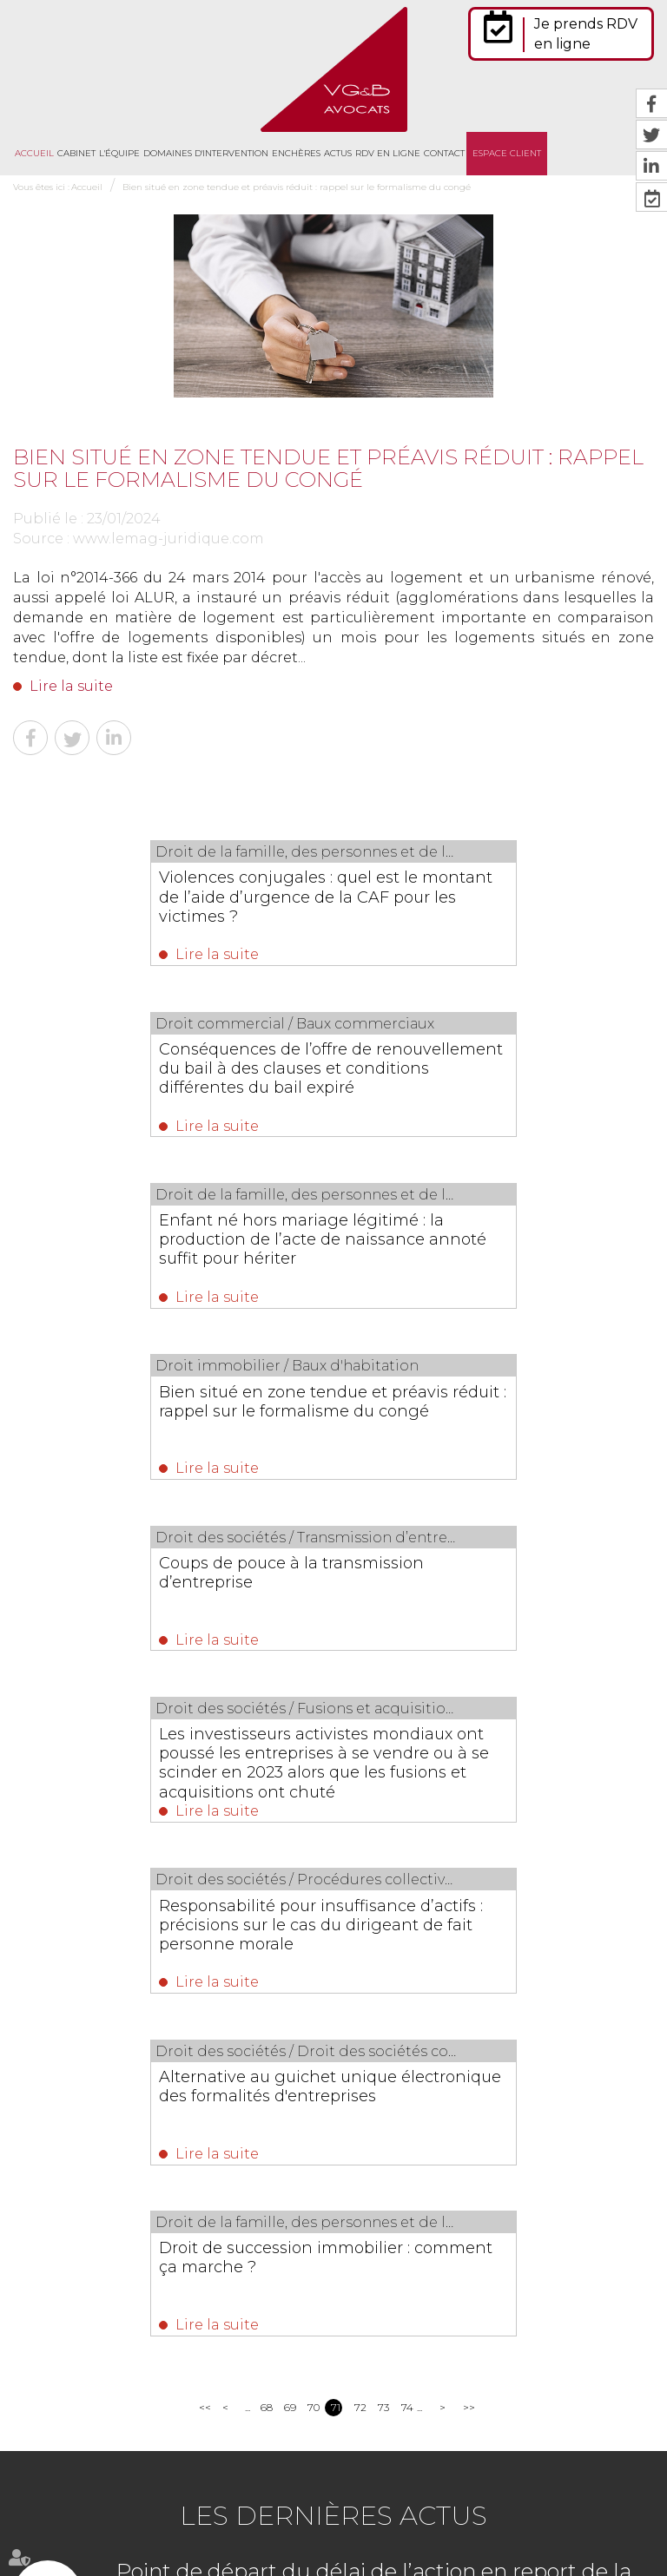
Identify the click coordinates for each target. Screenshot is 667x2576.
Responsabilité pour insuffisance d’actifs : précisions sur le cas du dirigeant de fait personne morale (160, 1427)
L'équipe (119, 153)
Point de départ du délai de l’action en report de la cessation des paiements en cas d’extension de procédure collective (373, 1937)
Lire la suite (71, 686)
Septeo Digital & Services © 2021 (90, 2568)
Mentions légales (580, 2493)
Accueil (34, 153)
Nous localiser (108, 2384)
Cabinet (76, 153)
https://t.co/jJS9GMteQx (418, 2394)
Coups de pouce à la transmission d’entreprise (159, 1241)
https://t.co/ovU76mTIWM (424, 2315)
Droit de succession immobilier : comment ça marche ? (312, 1595)
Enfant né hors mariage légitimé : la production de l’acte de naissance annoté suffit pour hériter (169, 1073)
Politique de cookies (374, 2531)
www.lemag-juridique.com (168, 538)
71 (335, 1750)
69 (289, 1750)
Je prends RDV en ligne (585, 34)
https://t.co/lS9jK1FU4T (565, 2374)
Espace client (506, 153)
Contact (444, 153)
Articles (449, 2531)
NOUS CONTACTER (110, 2339)
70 (313, 1750)
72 (360, 1750)
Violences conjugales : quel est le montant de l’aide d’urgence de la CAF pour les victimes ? (161, 896)
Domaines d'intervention (205, 153)
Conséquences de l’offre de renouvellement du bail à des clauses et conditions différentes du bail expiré (487, 906)
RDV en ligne (387, 153)
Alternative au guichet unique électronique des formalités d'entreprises (466, 1427)
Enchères (296, 153)
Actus (338, 153)
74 (407, 1750)
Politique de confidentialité (255, 2531)
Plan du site (502, 2493)
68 (266, 1750)
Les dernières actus (333, 1859)
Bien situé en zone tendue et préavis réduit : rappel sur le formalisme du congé (296, 187)
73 (383, 1750)
